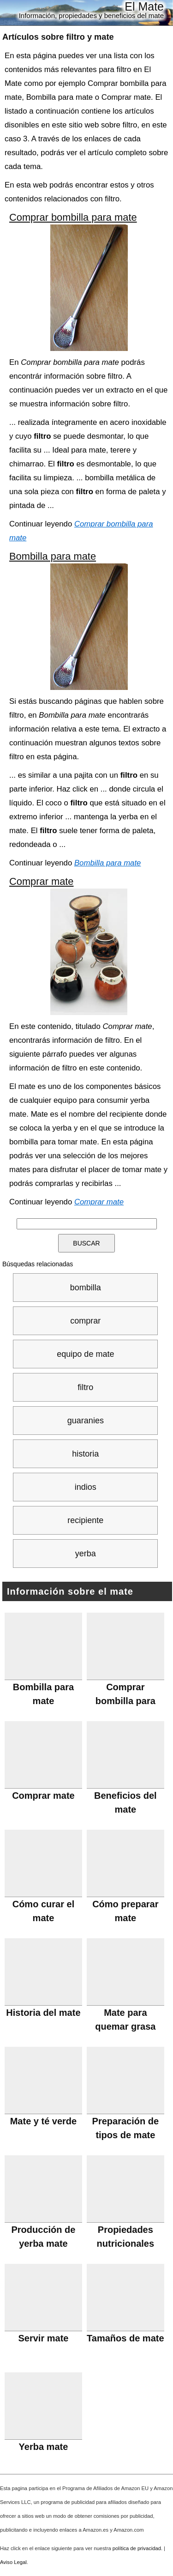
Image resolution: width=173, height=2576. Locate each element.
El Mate (144, 6)
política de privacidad (137, 2548)
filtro (85, 1387)
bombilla (85, 1287)
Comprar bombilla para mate (73, 217)
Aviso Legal (13, 2562)
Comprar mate (41, 881)
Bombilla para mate (52, 556)
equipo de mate (85, 1354)
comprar (85, 1320)
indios (85, 1487)
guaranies (85, 1420)
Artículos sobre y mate (58, 37)
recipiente (85, 1520)
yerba (85, 1553)
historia (85, 1453)
